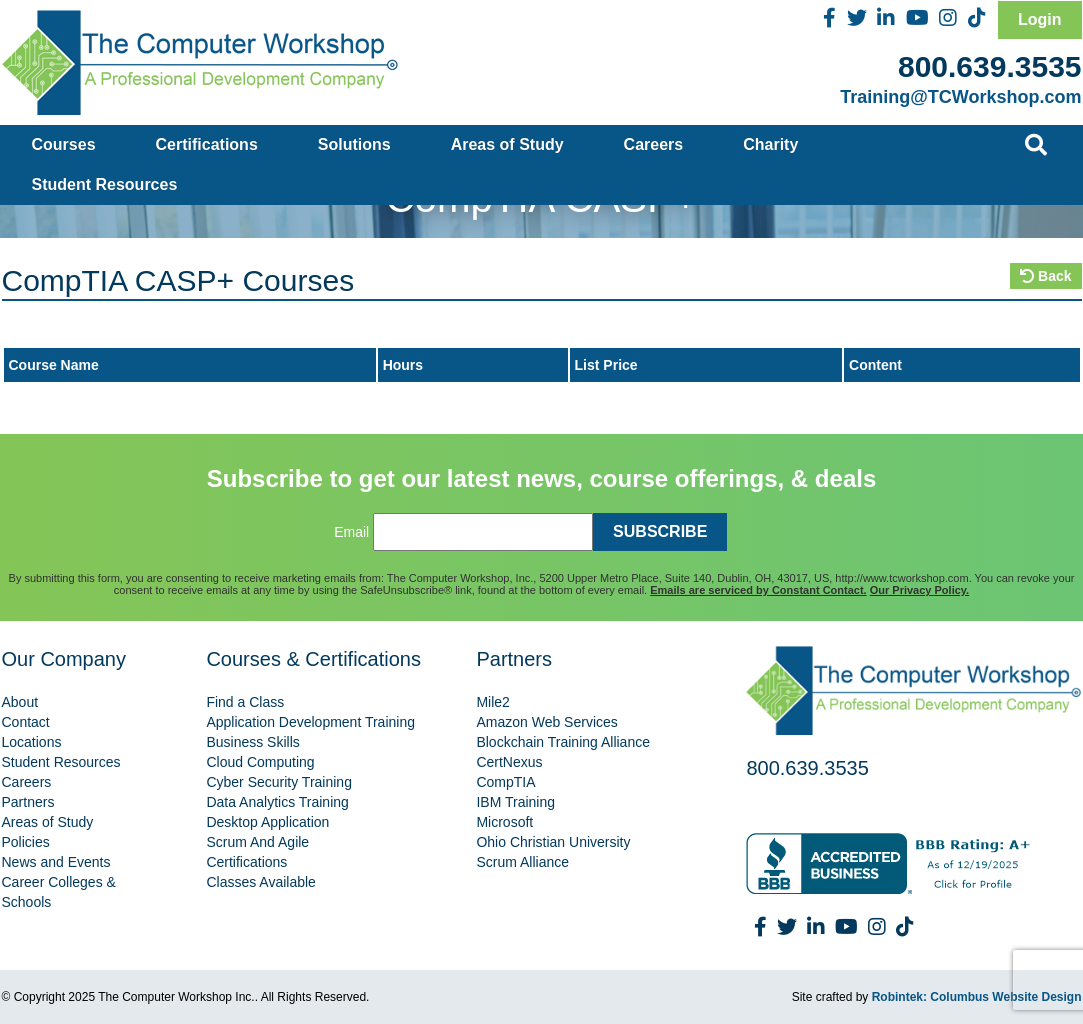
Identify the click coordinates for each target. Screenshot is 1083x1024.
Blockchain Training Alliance (563, 742)
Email (351, 532)
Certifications (207, 144)
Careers (654, 144)
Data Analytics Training (277, 802)
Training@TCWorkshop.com (960, 97)
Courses (64, 144)
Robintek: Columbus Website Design (977, 997)
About (20, 702)
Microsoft (504, 822)
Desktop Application (267, 822)
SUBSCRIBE (660, 531)
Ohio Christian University (553, 842)
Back (1045, 276)
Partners (28, 802)
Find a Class (245, 702)
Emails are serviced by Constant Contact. (758, 590)
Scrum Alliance (522, 862)
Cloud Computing (260, 762)
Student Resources (105, 184)
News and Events (56, 862)
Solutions (354, 144)
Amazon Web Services (546, 722)
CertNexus (509, 762)
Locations (32, 742)
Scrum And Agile (257, 842)
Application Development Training (310, 722)
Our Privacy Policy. (919, 590)
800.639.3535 (990, 66)
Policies (26, 842)
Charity (770, 144)
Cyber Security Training (279, 782)
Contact (26, 722)
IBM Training (515, 802)
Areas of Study (507, 144)
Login (1040, 19)
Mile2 (492, 702)
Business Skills (252, 742)
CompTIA (505, 782)
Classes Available (260, 882)
